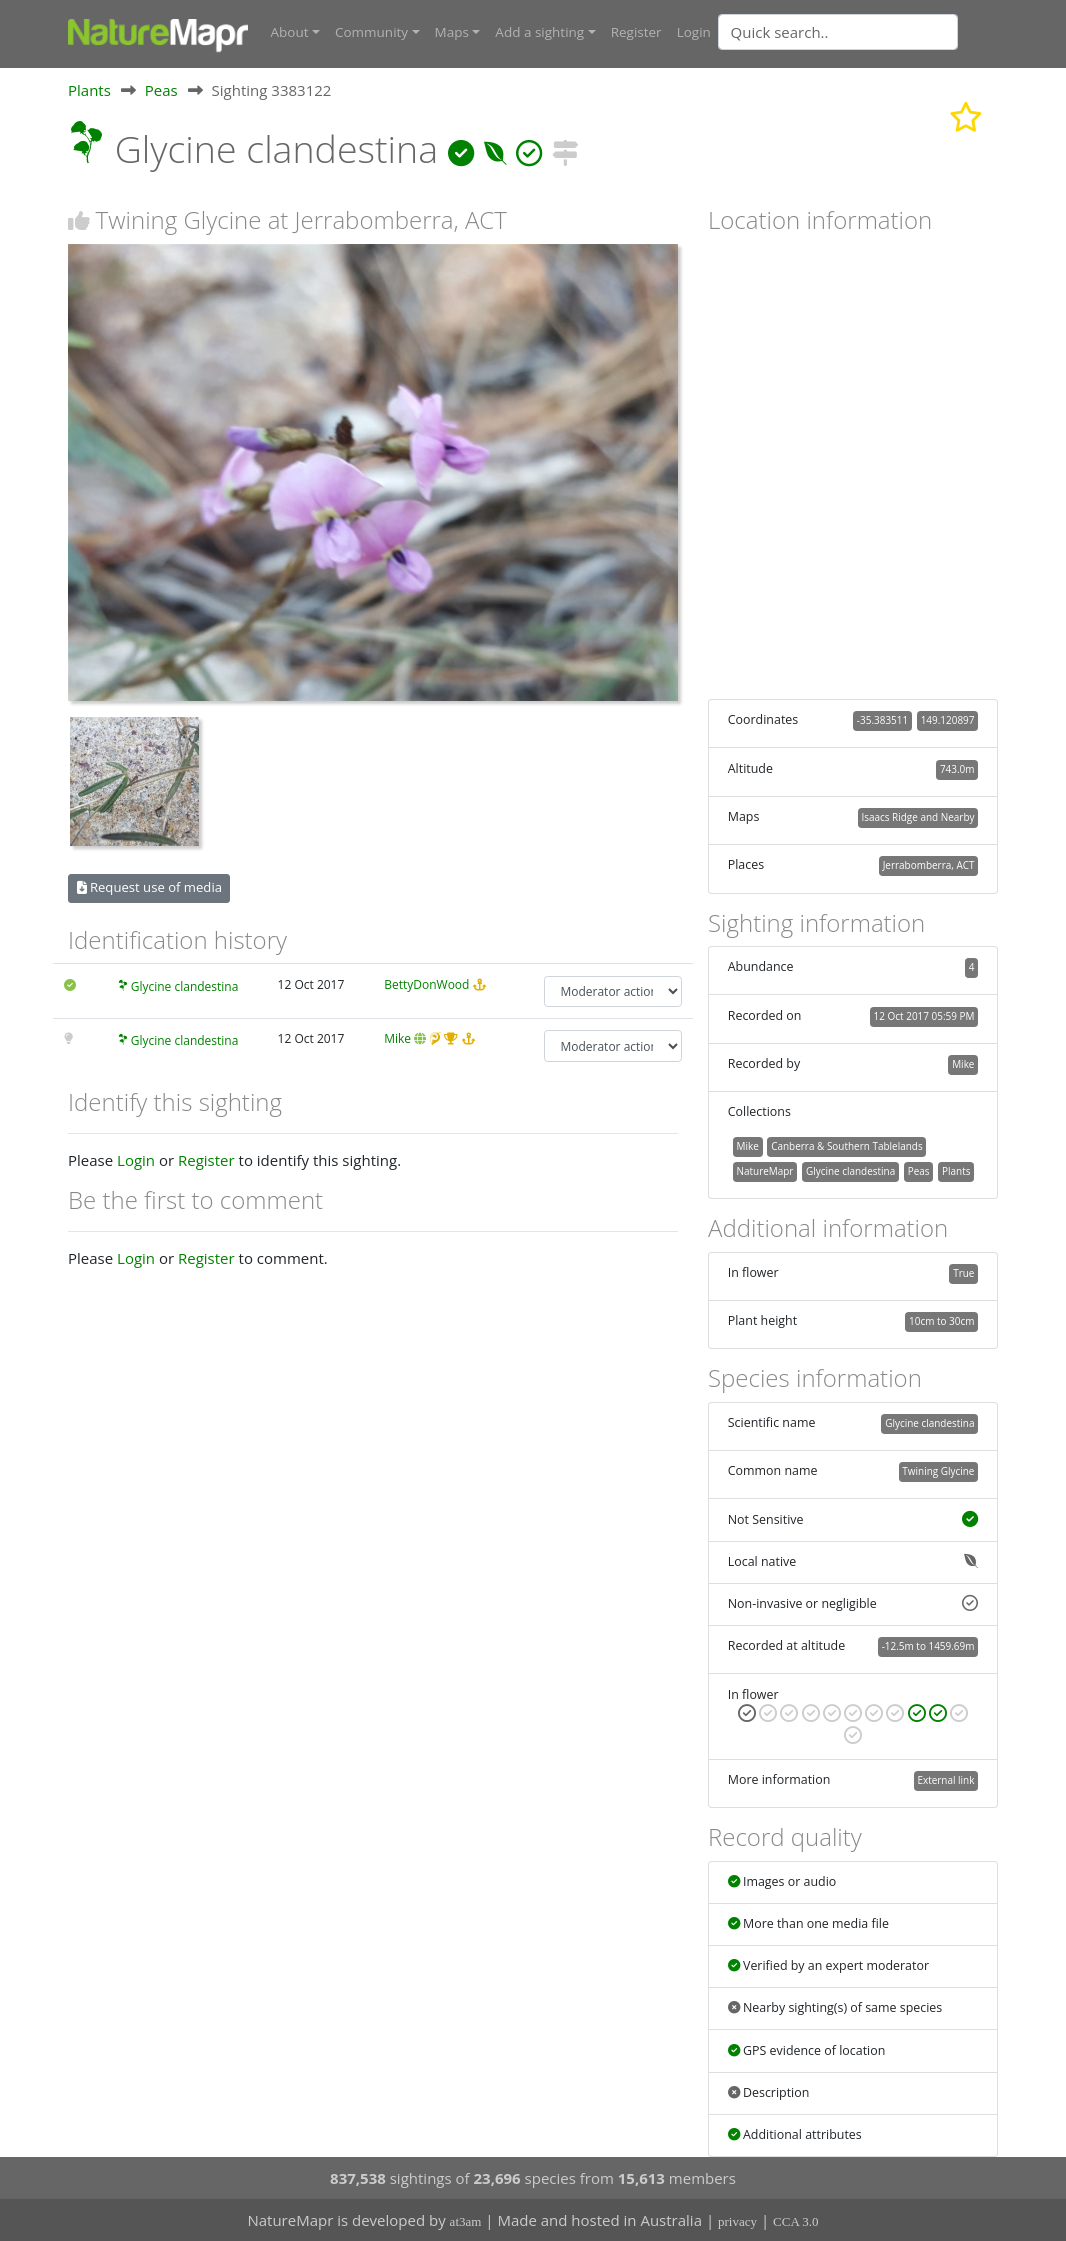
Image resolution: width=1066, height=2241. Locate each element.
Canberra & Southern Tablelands (846, 1145)
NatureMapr (764, 1170)
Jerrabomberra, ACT (929, 865)
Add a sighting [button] (539, 32)
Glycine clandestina (185, 985)
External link (945, 1779)
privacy (737, 2221)
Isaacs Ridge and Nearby (917, 816)
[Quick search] (838, 32)
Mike (397, 1038)
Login (694, 32)
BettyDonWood (426, 983)
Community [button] (371, 32)
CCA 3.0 (796, 2221)
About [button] (290, 32)
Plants (89, 89)
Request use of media (149, 887)
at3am (466, 2221)
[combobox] (878, 32)
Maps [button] (452, 32)
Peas (161, 89)
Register (636, 32)
